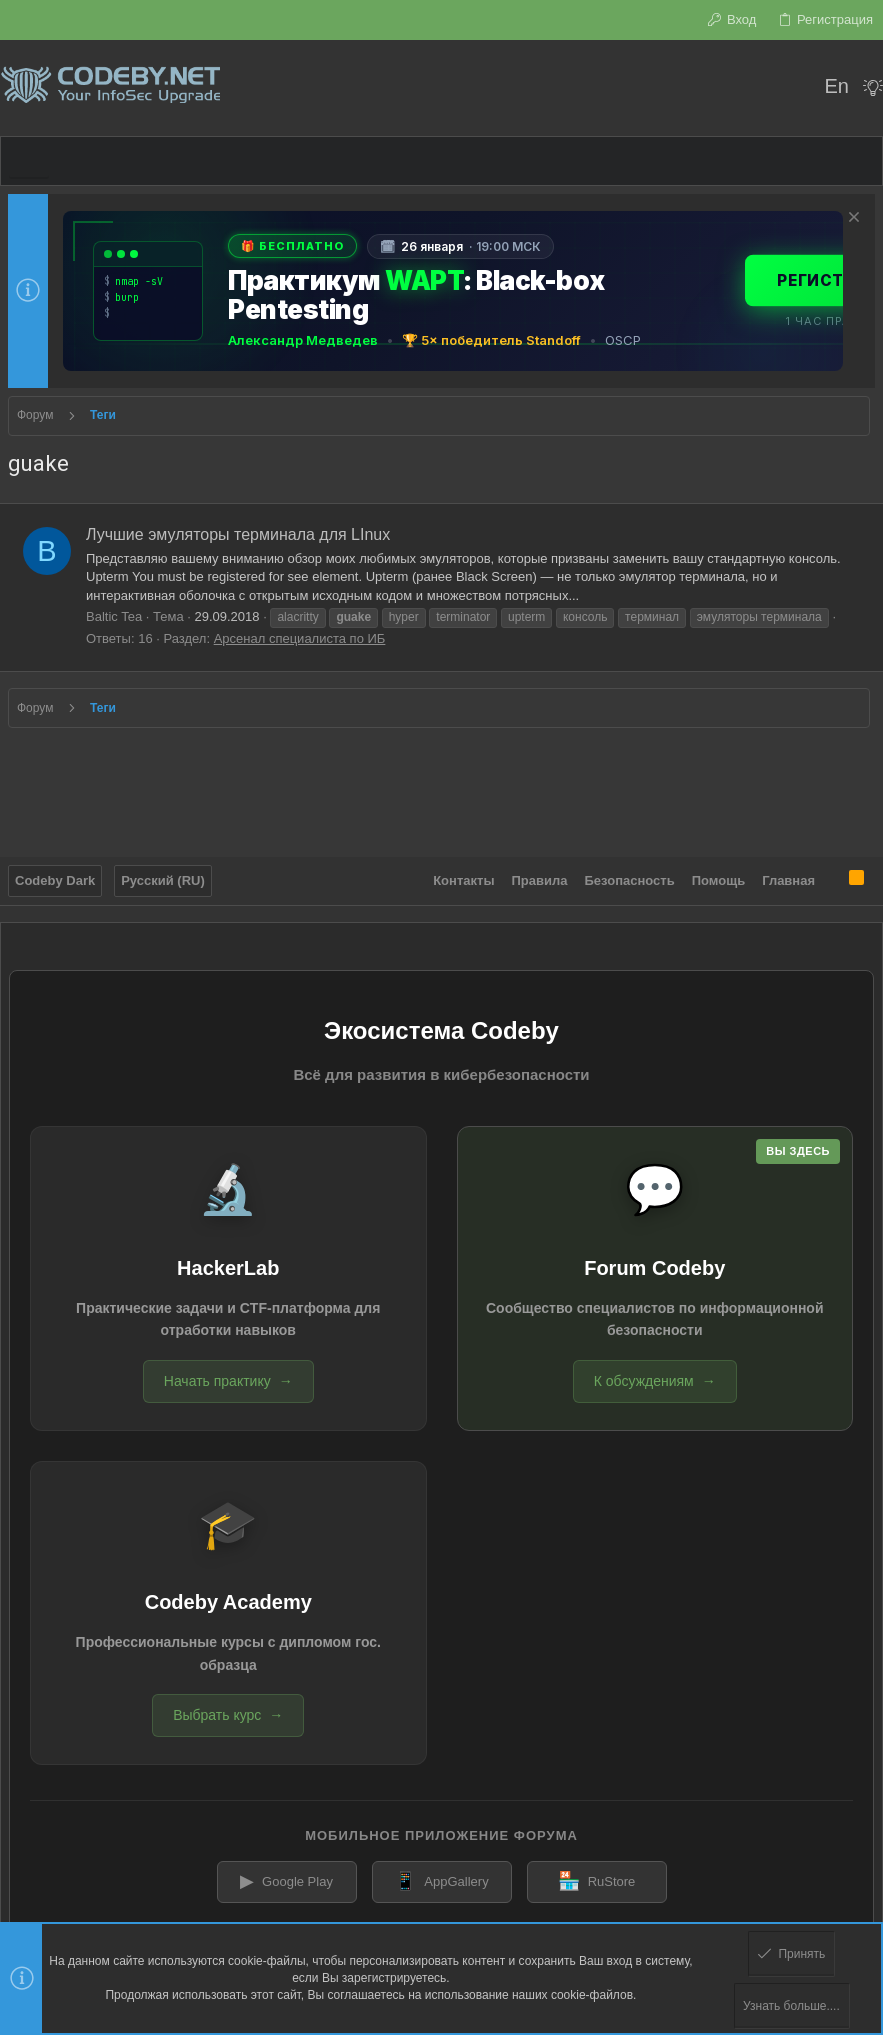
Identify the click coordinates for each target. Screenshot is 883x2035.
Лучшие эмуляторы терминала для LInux (238, 534)
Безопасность (630, 880)
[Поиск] (795, 88)
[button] (29, 161)
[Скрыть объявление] (851, 219)
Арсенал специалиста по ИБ (300, 638)
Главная (788, 880)
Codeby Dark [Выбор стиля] (55, 880)
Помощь (718, 880)
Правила (540, 880)
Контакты (463, 880)
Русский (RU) (163, 880)
